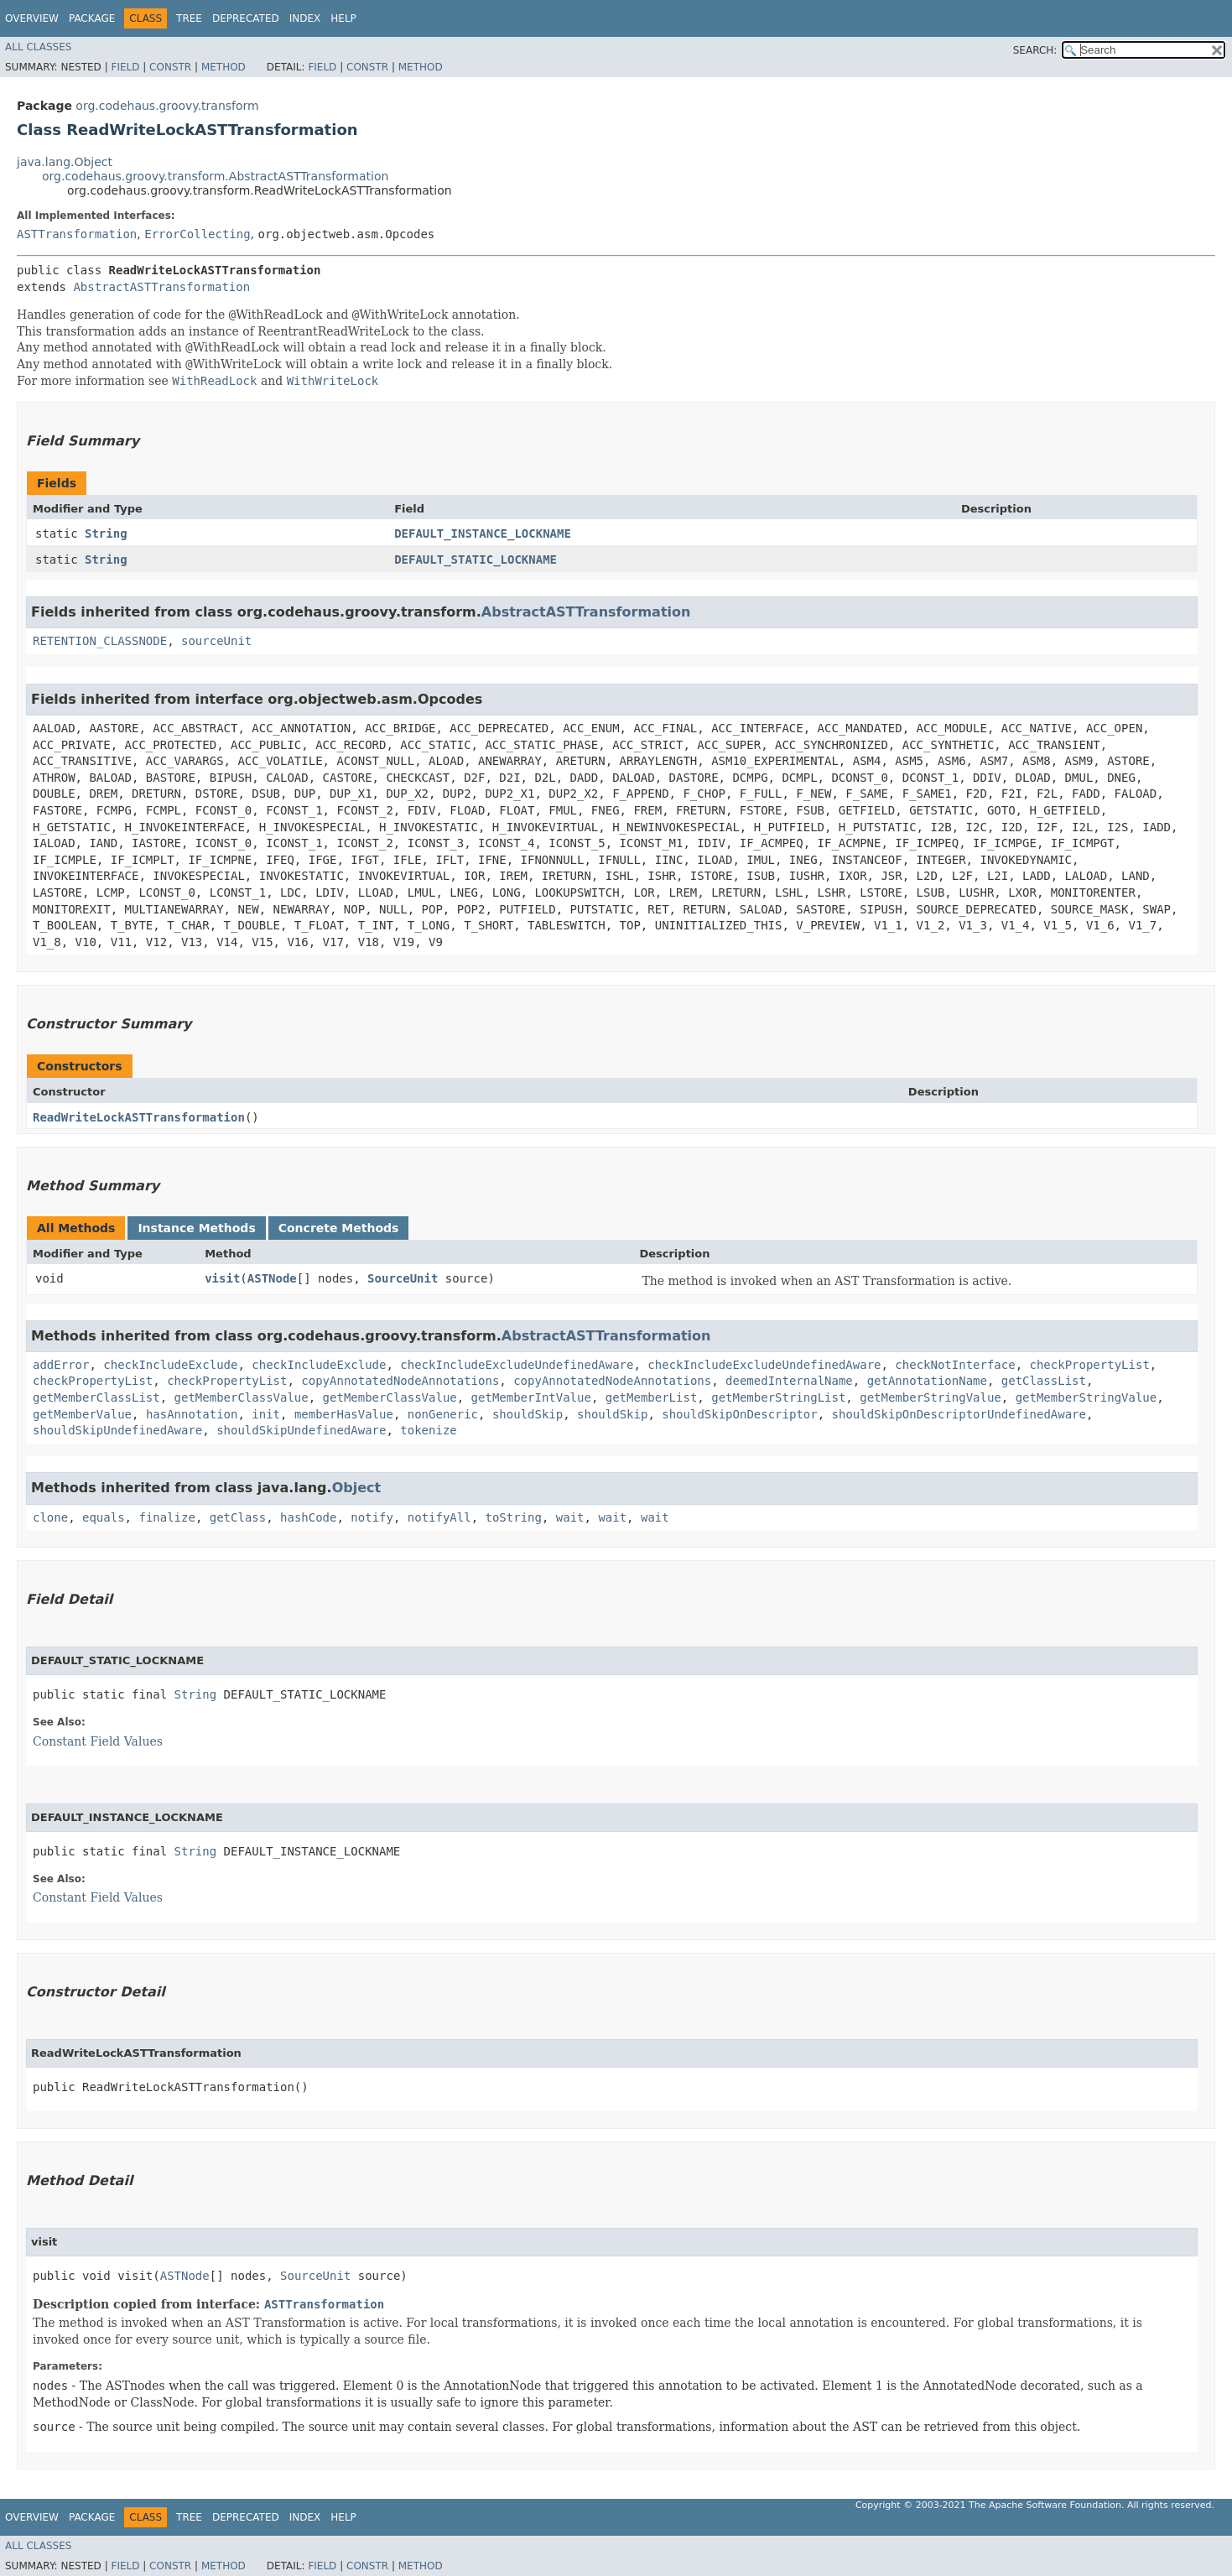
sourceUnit (216, 641)
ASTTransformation (77, 234)
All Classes (38, 47)
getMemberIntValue (531, 1397)
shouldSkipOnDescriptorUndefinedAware (959, 1414)
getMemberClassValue (241, 1397)
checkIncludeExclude (170, 1364)
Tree (189, 18)
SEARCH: (1035, 50)
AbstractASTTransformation (161, 287)
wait (570, 1517)
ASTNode (272, 1278)
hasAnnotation (192, 1414)
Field (125, 67)
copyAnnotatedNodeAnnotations (400, 1380)
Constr (170, 67)
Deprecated (245, 18)
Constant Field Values (98, 1741)
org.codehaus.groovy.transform (166, 105)
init (266, 1414)
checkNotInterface (955, 1364)
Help (343, 18)
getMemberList (652, 1397)
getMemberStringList (778, 1397)
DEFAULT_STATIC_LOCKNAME (475, 559)
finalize (166, 1517)
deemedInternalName (789, 1380)
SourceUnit (402, 1278)
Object (357, 1488)
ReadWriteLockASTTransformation (139, 1117)
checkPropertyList (1090, 1364)
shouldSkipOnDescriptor (739, 1414)
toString (514, 1517)
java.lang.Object (64, 162)
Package (92, 18)
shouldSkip (527, 1414)
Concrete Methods (338, 1228)
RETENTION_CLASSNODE (100, 641)
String (106, 533)
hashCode (308, 1517)
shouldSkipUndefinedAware (117, 1430)
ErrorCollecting (197, 234)
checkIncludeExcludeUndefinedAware (516, 1364)
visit (222, 1278)
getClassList (1043, 1380)
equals (103, 1517)
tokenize (428, 1430)
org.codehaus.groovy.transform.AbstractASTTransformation (215, 176)
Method (223, 67)
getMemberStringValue (930, 1397)
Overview (32, 18)
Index (305, 18)
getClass (238, 1517)
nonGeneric (443, 1414)
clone (50, 1517)
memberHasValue (343, 1414)
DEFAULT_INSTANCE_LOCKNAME (482, 533)
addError (61, 1364)
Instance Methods (196, 1228)
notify (372, 1517)
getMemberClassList (96, 1397)
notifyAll (439, 1517)
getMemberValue (82, 1414)
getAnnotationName (927, 1380)
